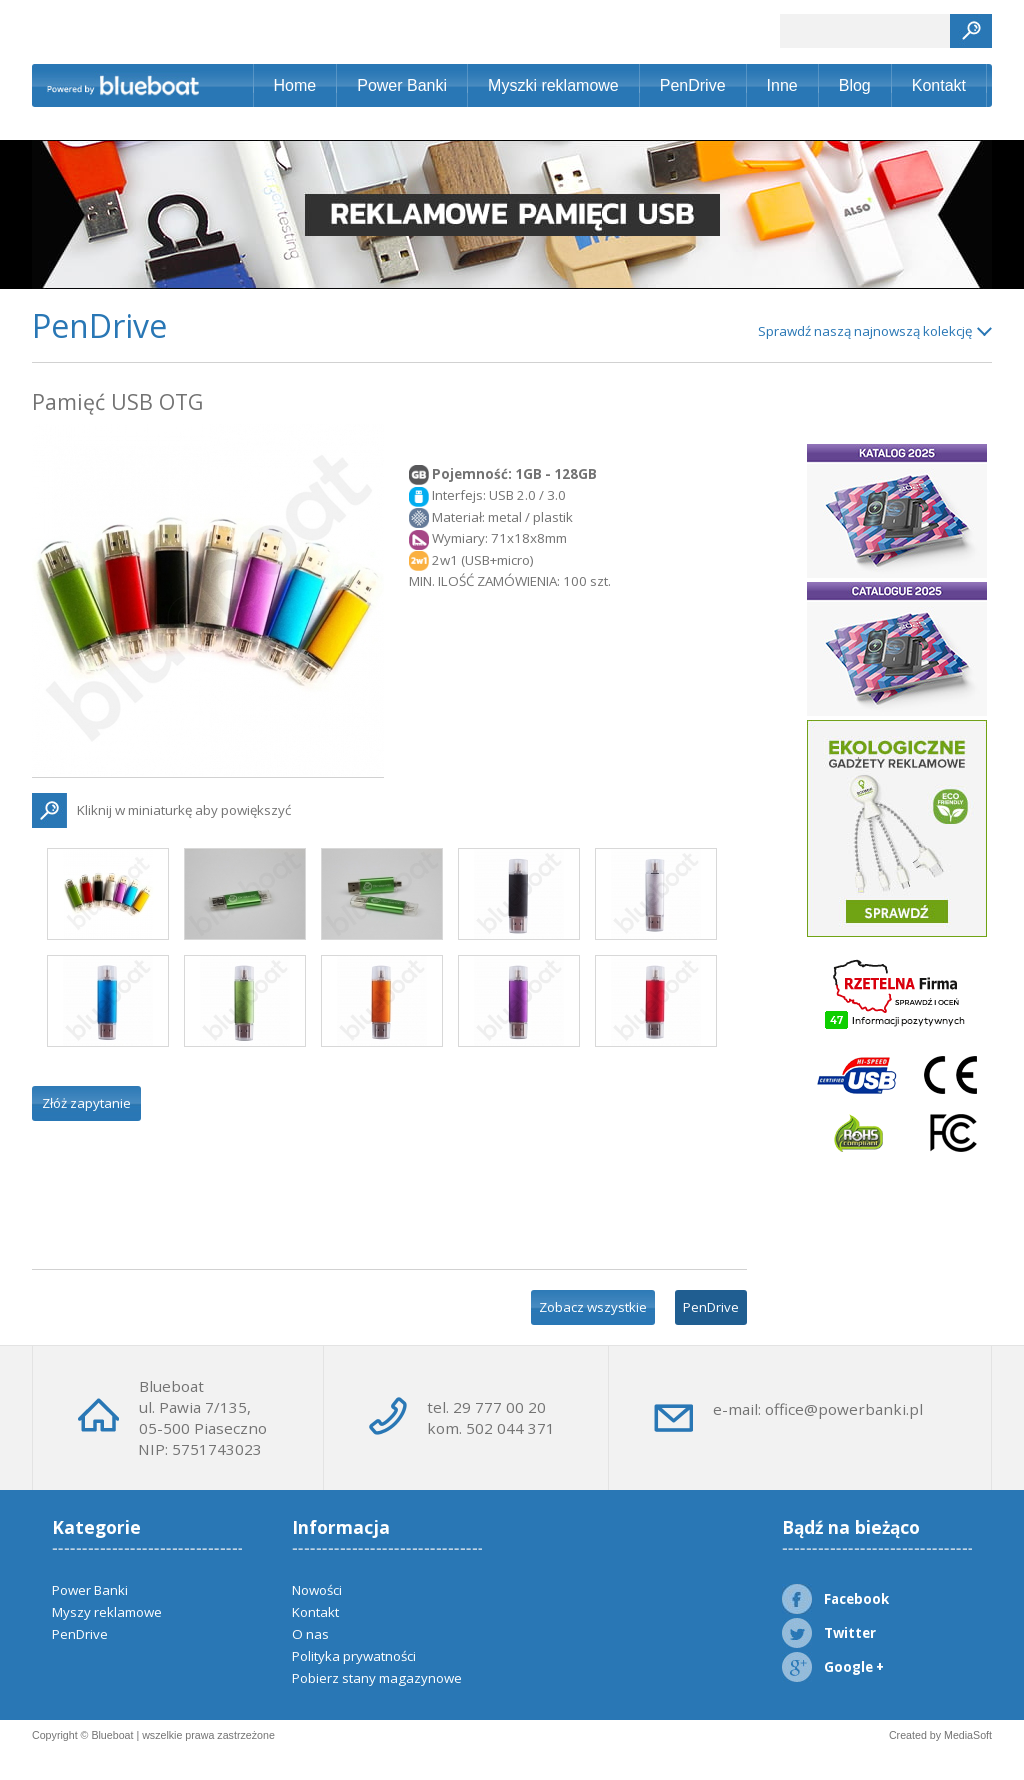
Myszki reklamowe (553, 85)
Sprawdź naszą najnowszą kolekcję (865, 331)
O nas (310, 1634)
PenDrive (693, 85)
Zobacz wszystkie (593, 1307)
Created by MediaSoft (940, 1735)
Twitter (829, 1633)
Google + (833, 1667)
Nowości (317, 1590)
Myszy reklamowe (107, 1612)
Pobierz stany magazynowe (377, 1678)
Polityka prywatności (354, 1656)
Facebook (835, 1599)
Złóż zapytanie (86, 1103)
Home (295, 85)
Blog (855, 85)
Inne (782, 85)
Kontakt (939, 85)
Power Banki (402, 85)
